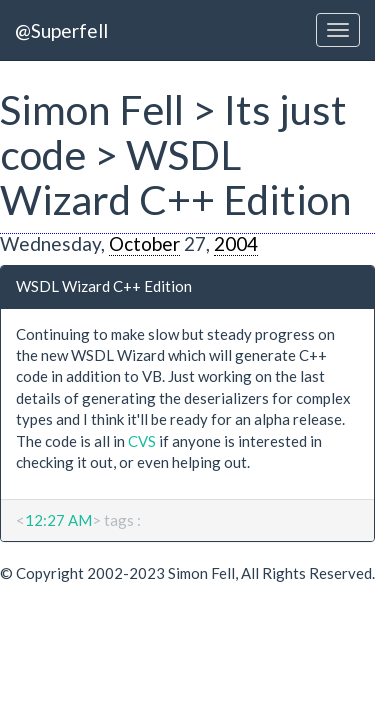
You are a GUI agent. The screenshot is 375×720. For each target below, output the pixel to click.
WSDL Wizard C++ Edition (104, 286)
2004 (236, 243)
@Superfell (61, 30)
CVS (142, 441)
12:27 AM (58, 520)
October (144, 243)
